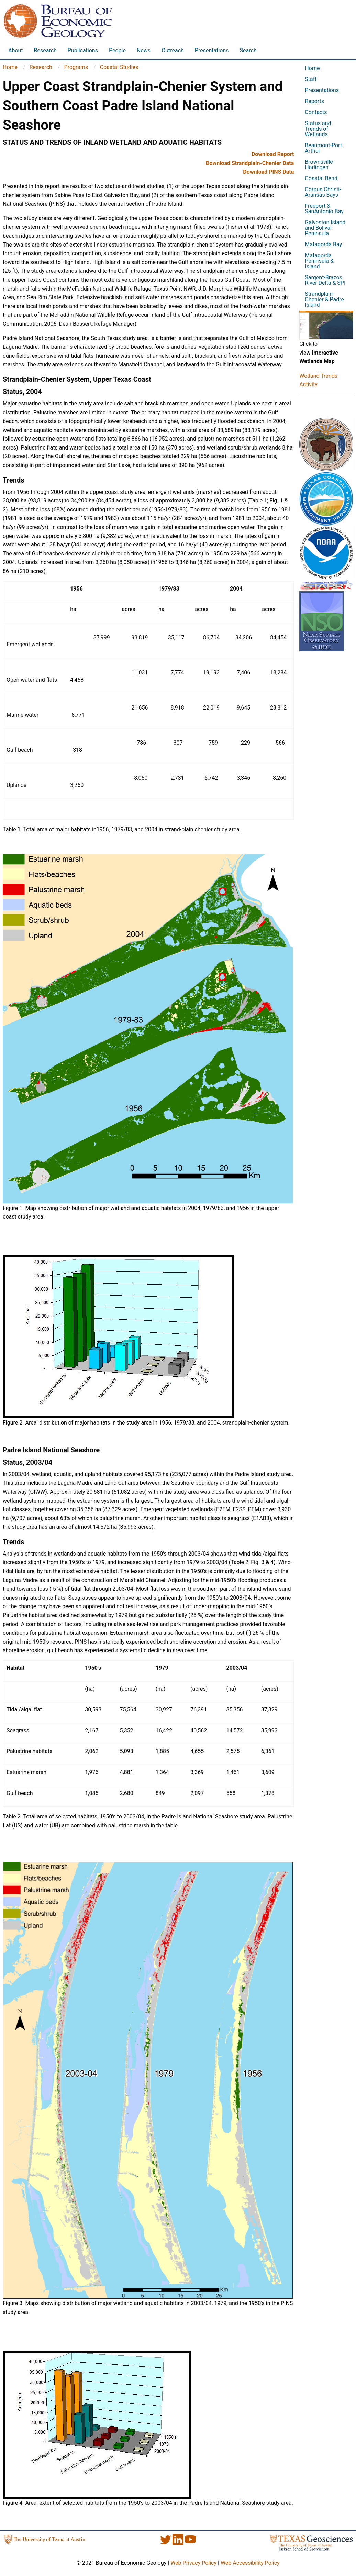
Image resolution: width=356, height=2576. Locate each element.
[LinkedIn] (179, 2543)
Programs (76, 67)
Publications (83, 50)
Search (248, 50)
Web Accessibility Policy (250, 2562)
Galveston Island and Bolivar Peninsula (325, 228)
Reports (314, 101)
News (144, 50)
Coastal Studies (119, 67)
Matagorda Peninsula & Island (319, 261)
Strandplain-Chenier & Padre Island (324, 299)
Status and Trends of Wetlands (318, 129)
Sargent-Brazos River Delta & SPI (325, 280)
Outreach (173, 50)
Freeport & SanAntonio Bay (324, 209)
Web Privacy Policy (193, 2562)
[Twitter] (166, 2543)
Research (45, 50)
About (15, 50)
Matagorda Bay (323, 244)
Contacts (316, 112)
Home (10, 67)
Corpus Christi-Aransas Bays (323, 192)
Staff (311, 79)
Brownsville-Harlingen (319, 165)
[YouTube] (190, 2543)
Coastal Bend (321, 178)
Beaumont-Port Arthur (323, 148)
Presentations (212, 50)
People (117, 50)
